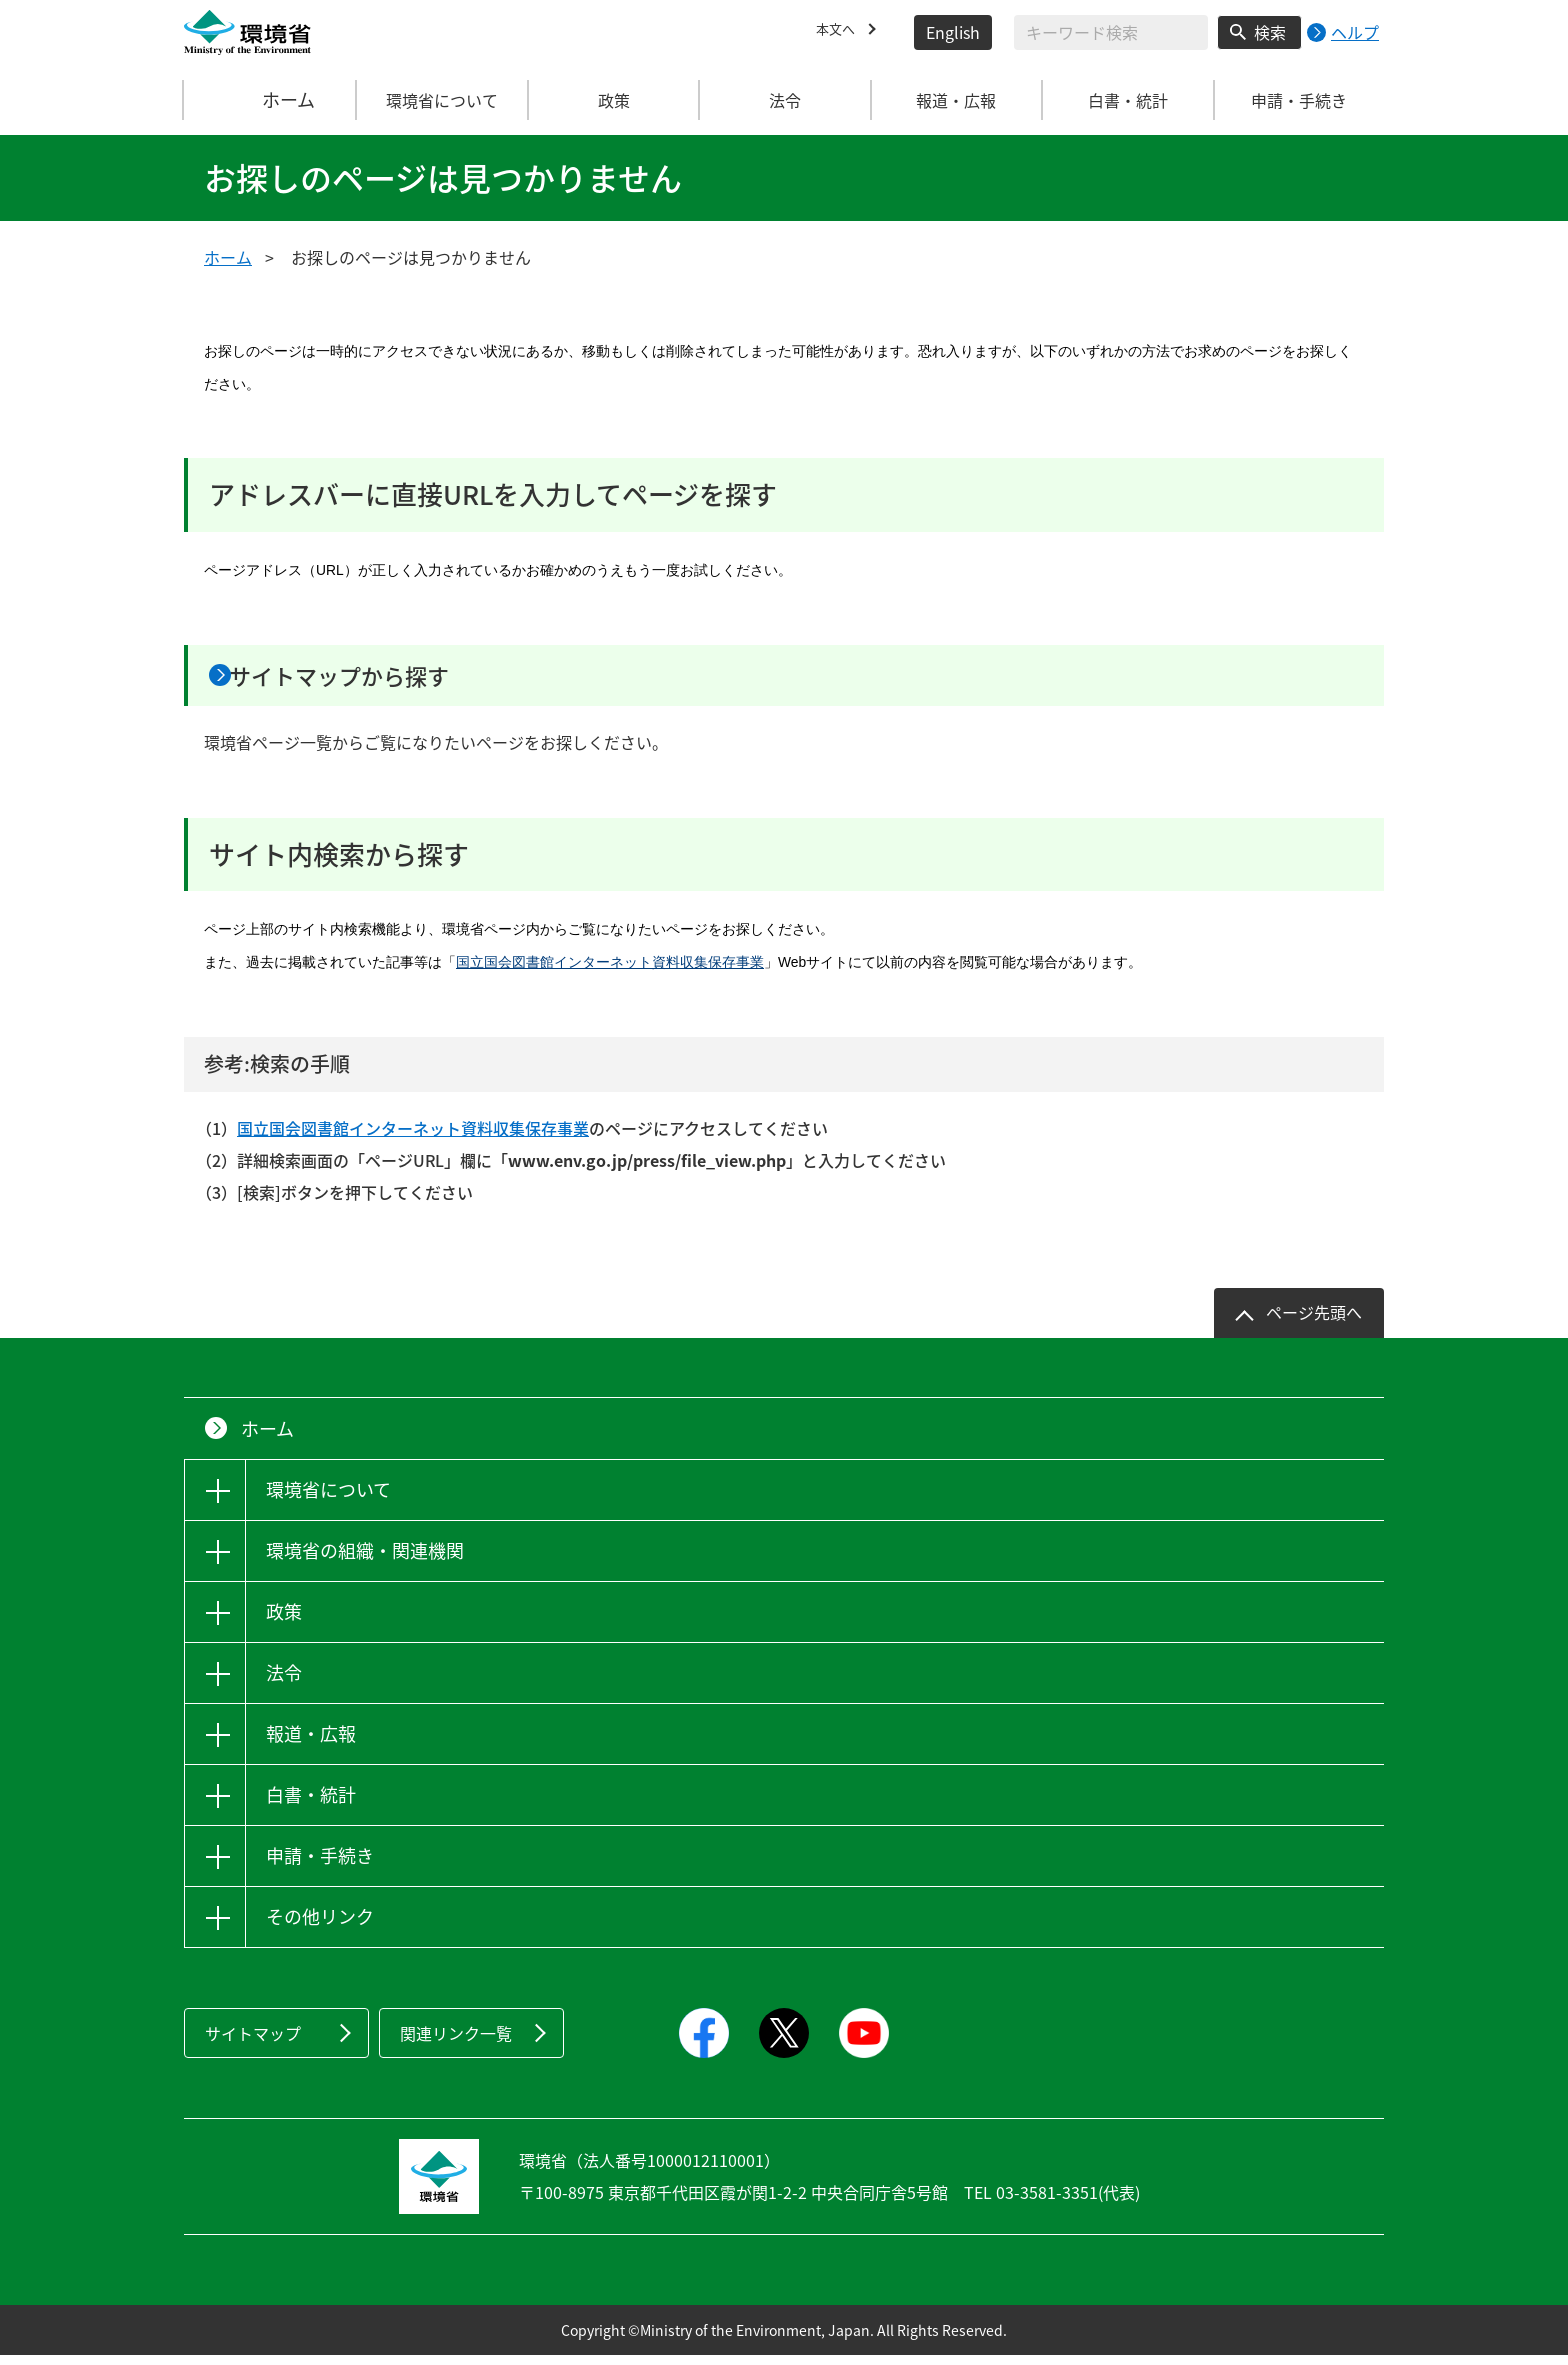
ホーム (271, 100)
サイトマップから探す (381, 680)
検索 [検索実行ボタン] (1270, 32)
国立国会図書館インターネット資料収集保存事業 (610, 972)
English (953, 32)
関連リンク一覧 (456, 2043)
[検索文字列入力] (1111, 32)
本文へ (840, 32)
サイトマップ (253, 2043)
